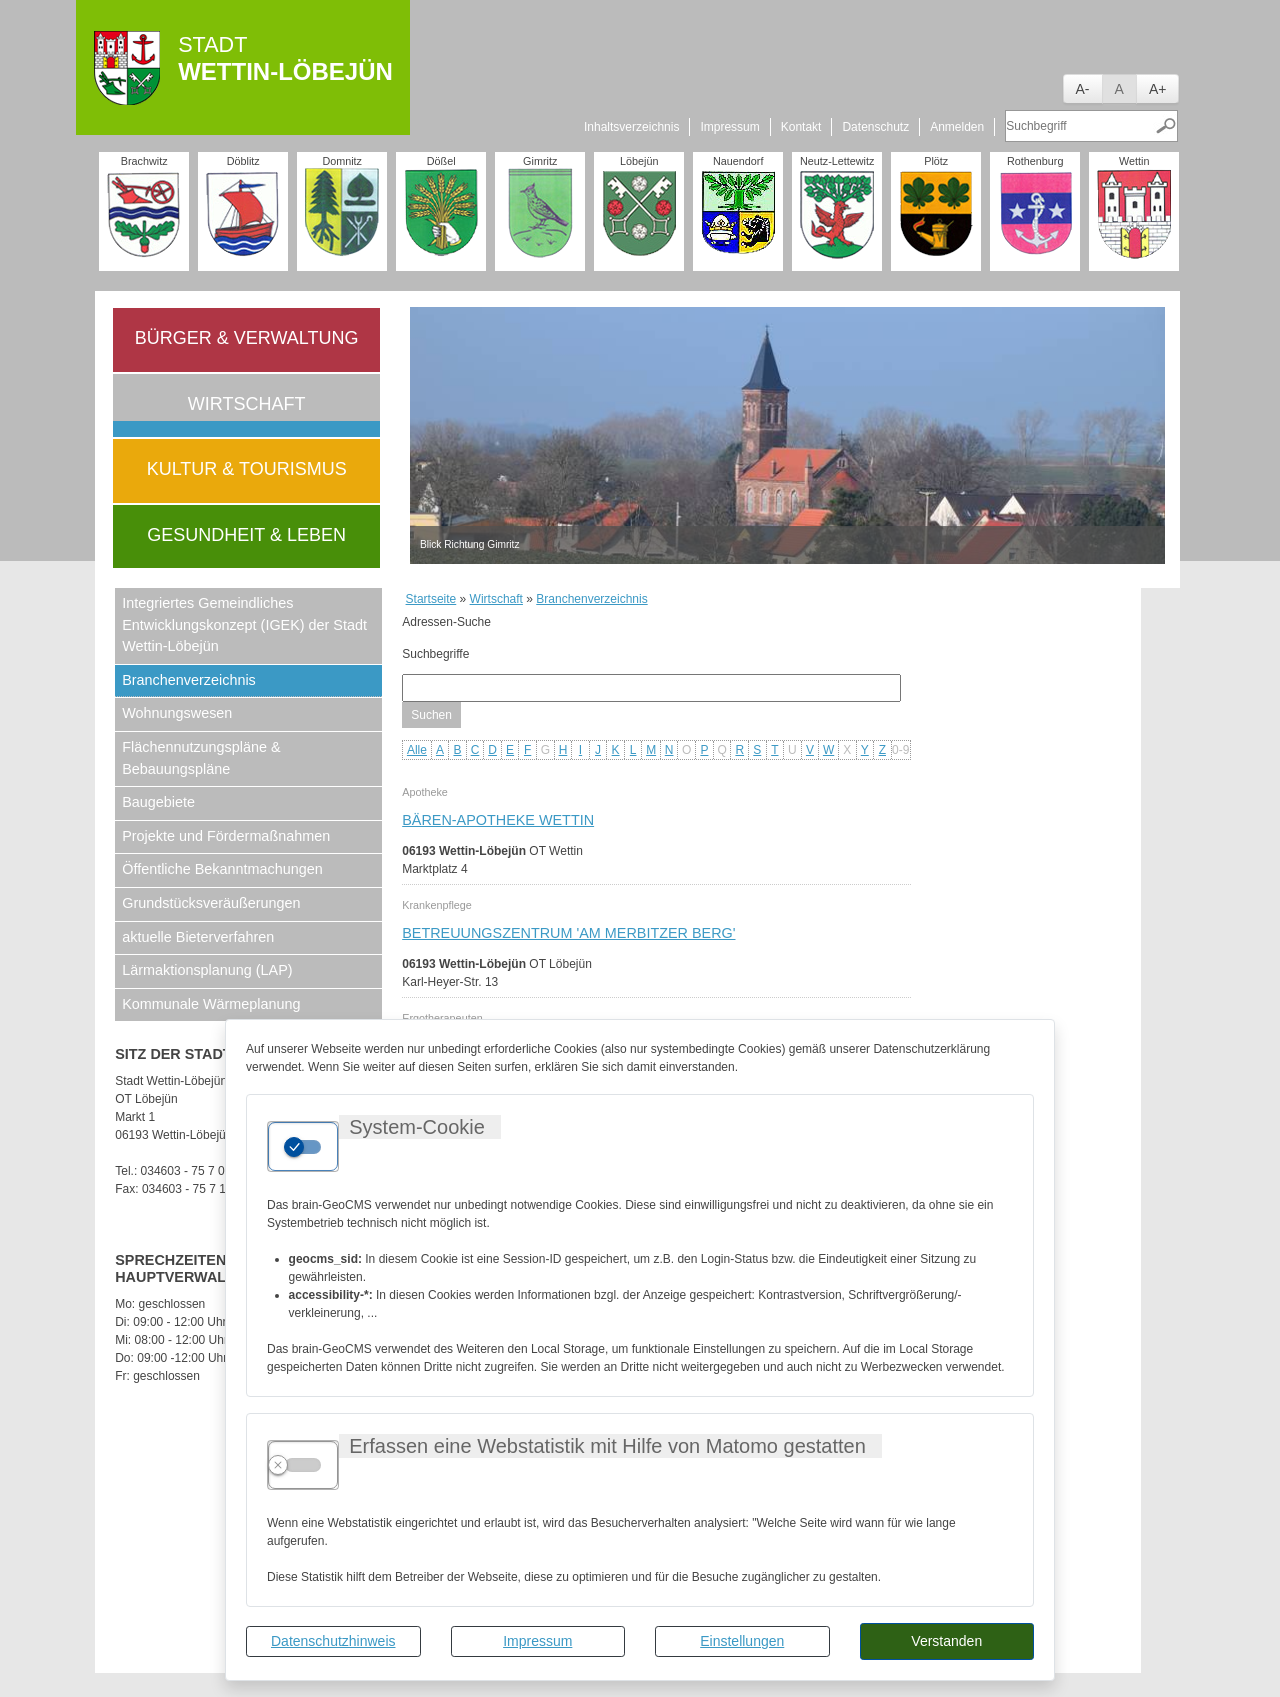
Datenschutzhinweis (333, 1641)
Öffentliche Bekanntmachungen (222, 869)
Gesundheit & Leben (246, 535)
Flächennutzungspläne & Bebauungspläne (201, 758)
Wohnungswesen (177, 713)
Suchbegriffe (435, 654)
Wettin (1134, 161)
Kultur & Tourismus (247, 469)
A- (1083, 89)
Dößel (441, 161)
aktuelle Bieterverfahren (198, 937)
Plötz (936, 161)
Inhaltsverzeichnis (631, 127)
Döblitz (243, 161)
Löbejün (639, 161)
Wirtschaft (247, 404)
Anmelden (957, 127)
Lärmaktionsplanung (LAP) (207, 970)
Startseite (431, 599)
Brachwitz (144, 161)
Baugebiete (158, 802)
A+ (1158, 89)
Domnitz (342, 161)
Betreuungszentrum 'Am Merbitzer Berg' (568, 933)
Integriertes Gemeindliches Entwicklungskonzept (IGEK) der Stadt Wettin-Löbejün (244, 624)
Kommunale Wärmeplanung (211, 1004)
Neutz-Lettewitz (837, 161)
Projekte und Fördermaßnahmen (226, 836)
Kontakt (801, 127)
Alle (417, 750)
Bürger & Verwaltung (247, 338)
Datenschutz (875, 127)
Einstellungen (742, 1641)
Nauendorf (738, 161)
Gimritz (540, 161)
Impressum (537, 1641)
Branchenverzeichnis (189, 680)
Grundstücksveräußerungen (211, 903)
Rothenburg (1035, 161)
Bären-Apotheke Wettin (498, 820)
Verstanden (946, 1641)
